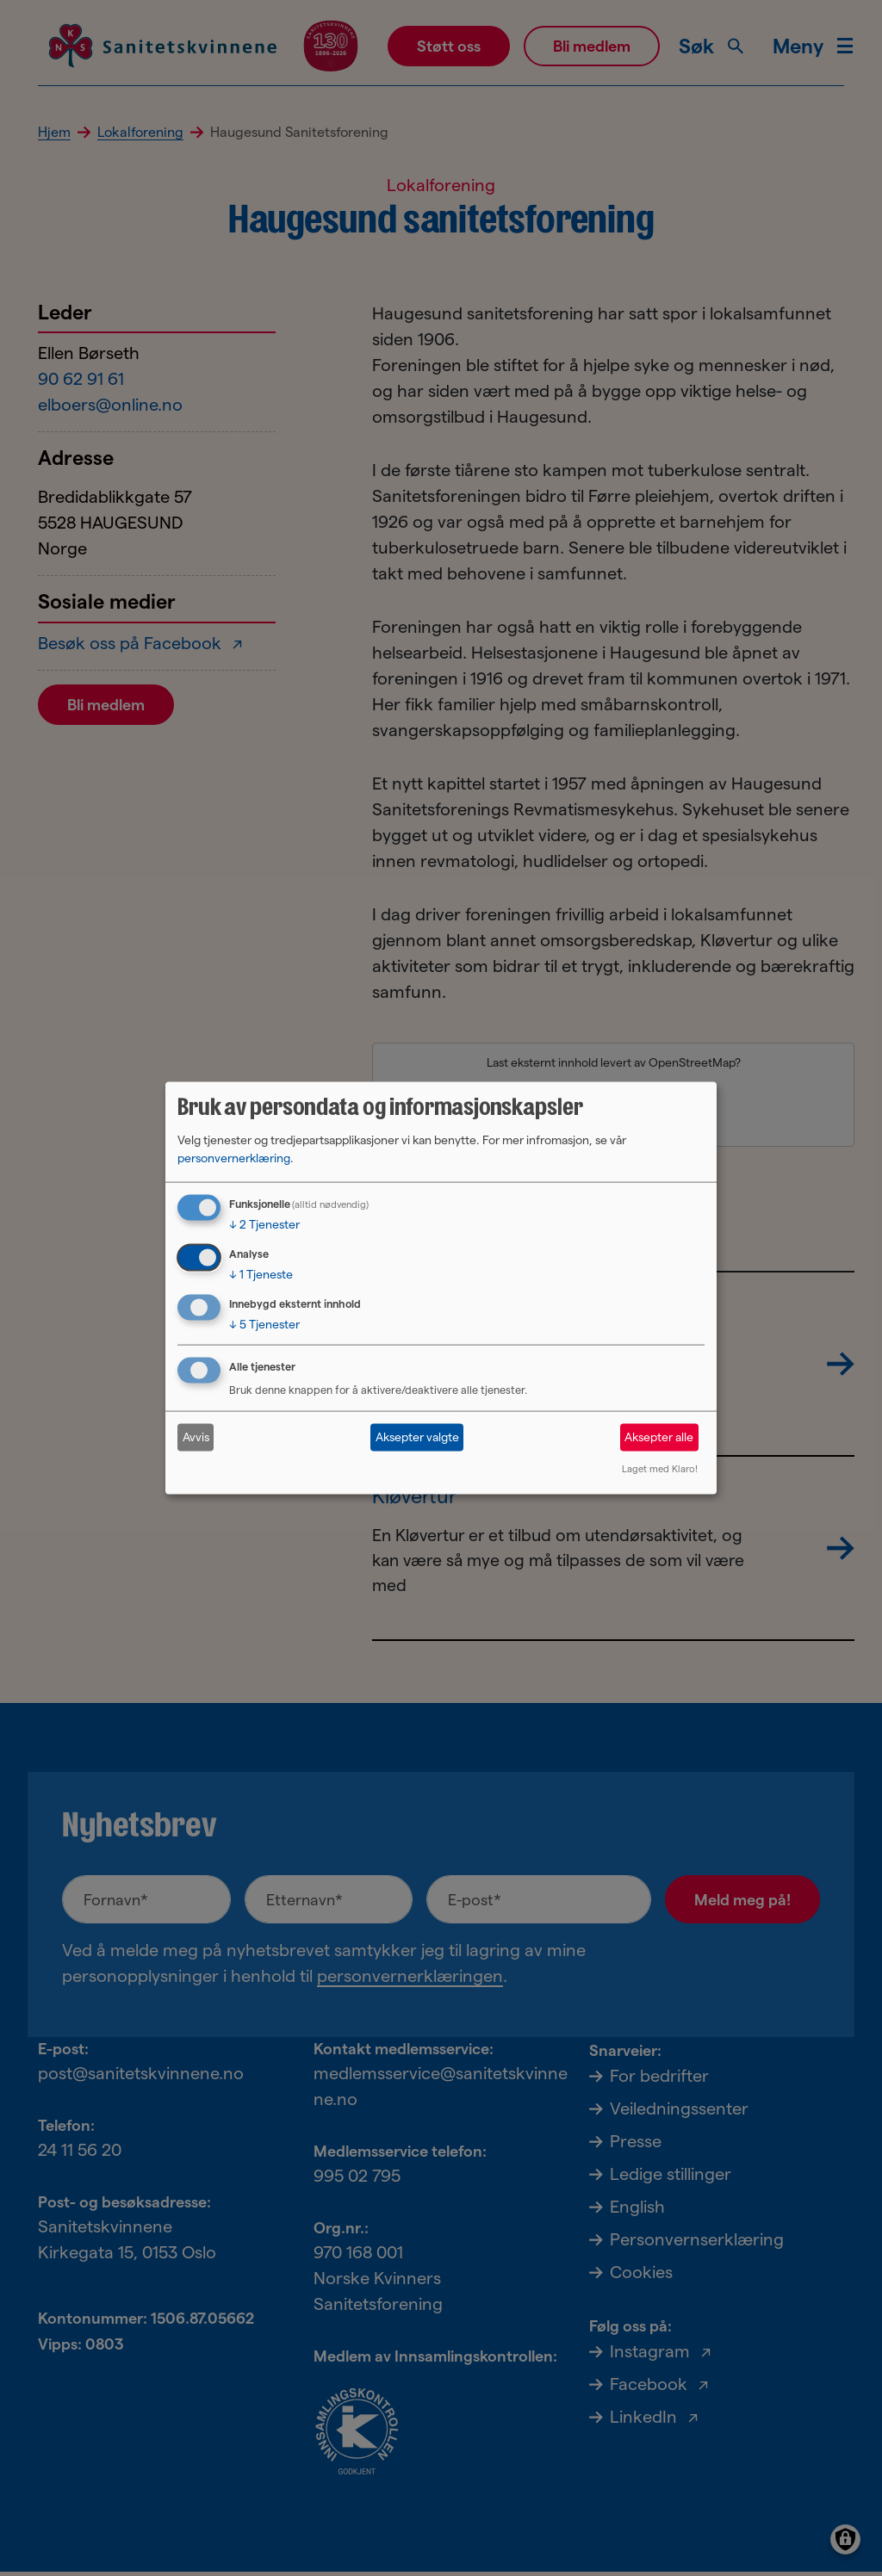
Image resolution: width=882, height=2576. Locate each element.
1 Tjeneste (261, 1274)
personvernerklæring (233, 1158)
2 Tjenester (264, 1224)
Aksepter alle (658, 1437)
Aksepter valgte (417, 1437)
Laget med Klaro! (660, 1468)
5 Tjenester (264, 1324)
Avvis (196, 1437)
